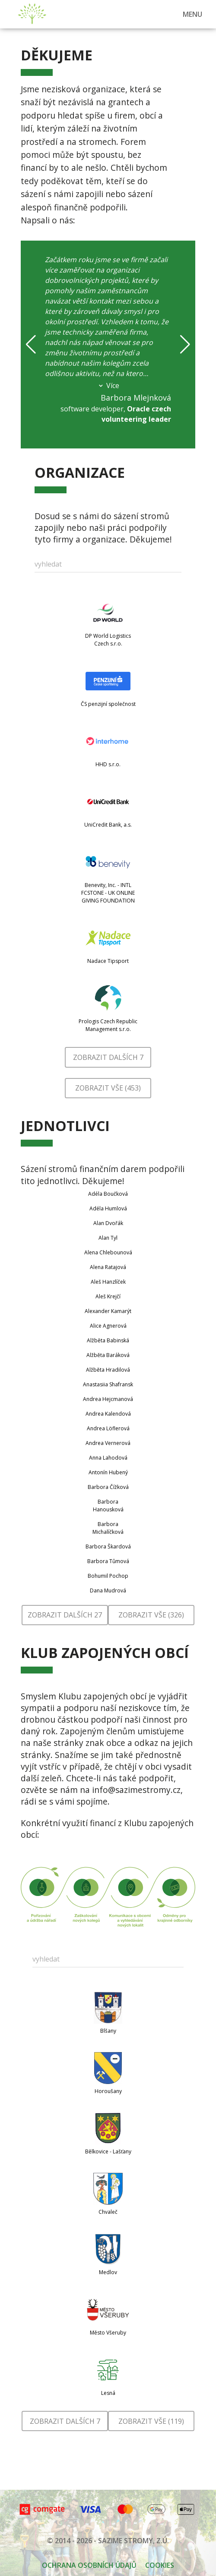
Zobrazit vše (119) (151, 2421)
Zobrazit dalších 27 (65, 1615)
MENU (192, 14)
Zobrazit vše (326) (151, 1615)
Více (108, 385)
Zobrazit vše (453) (108, 1088)
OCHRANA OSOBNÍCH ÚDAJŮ (89, 2565)
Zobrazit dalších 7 (108, 1057)
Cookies (159, 2565)
